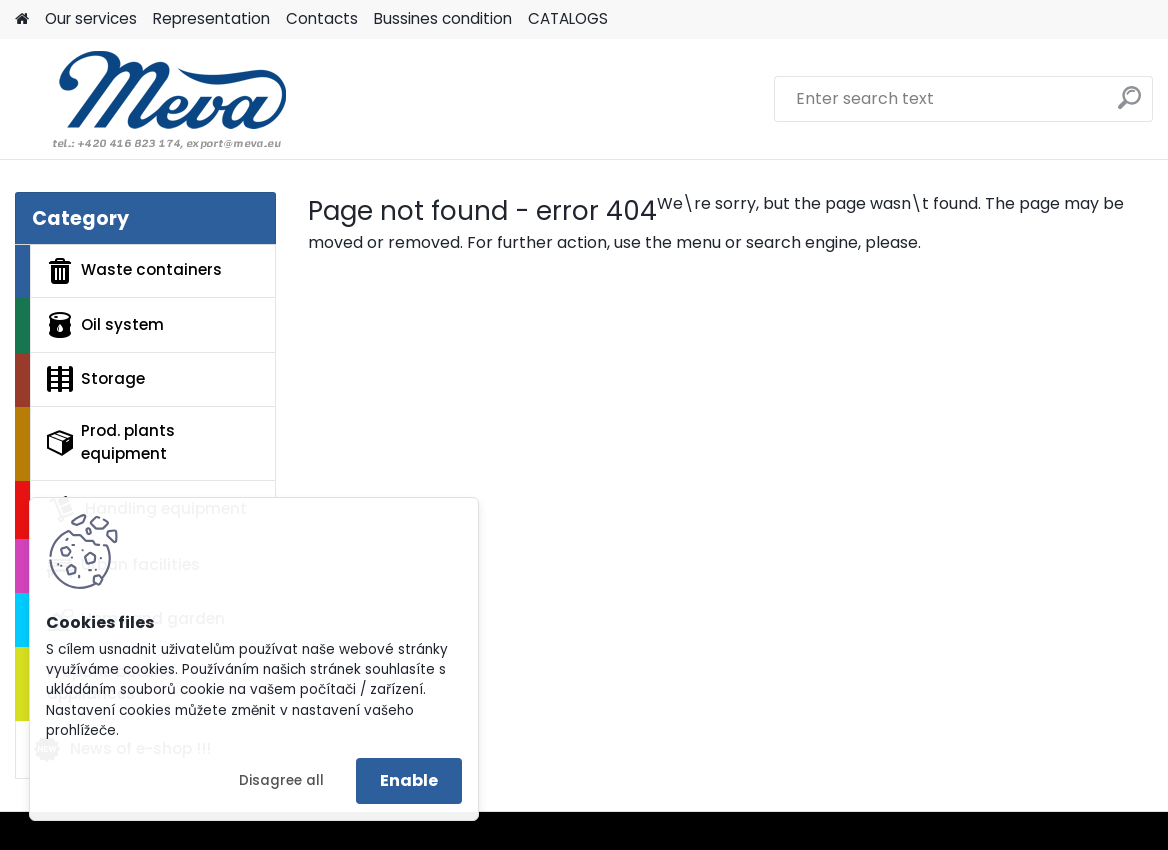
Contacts (322, 18)
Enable (409, 780)
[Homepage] (22, 19)
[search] (1129, 105)
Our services (91, 18)
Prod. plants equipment (111, 442)
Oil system (105, 325)
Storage (96, 379)
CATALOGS (568, 18)
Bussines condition (443, 18)
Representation (211, 18)
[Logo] (152, 99)
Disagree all (281, 780)
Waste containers (134, 271)
